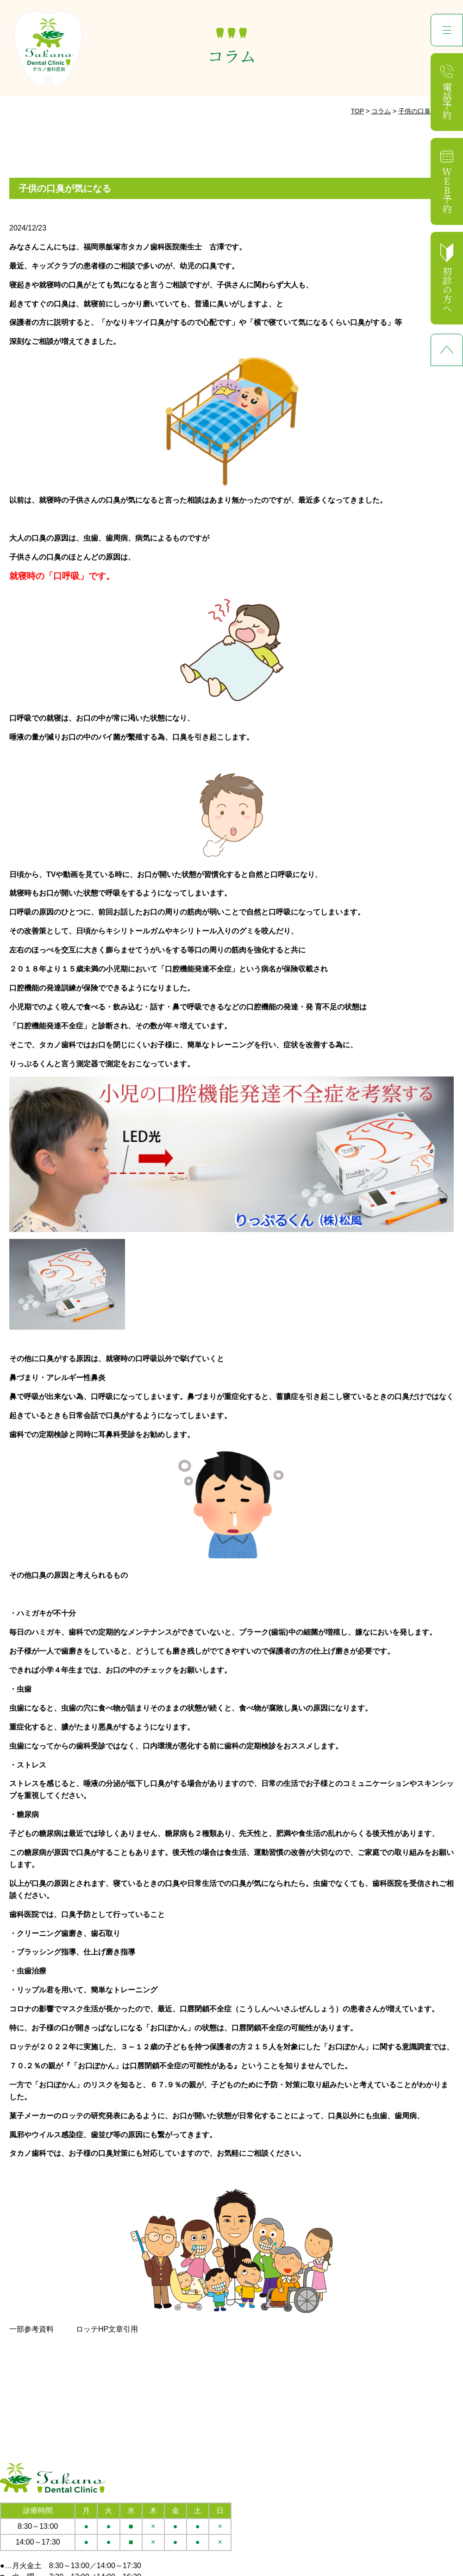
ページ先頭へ (447, 350)
